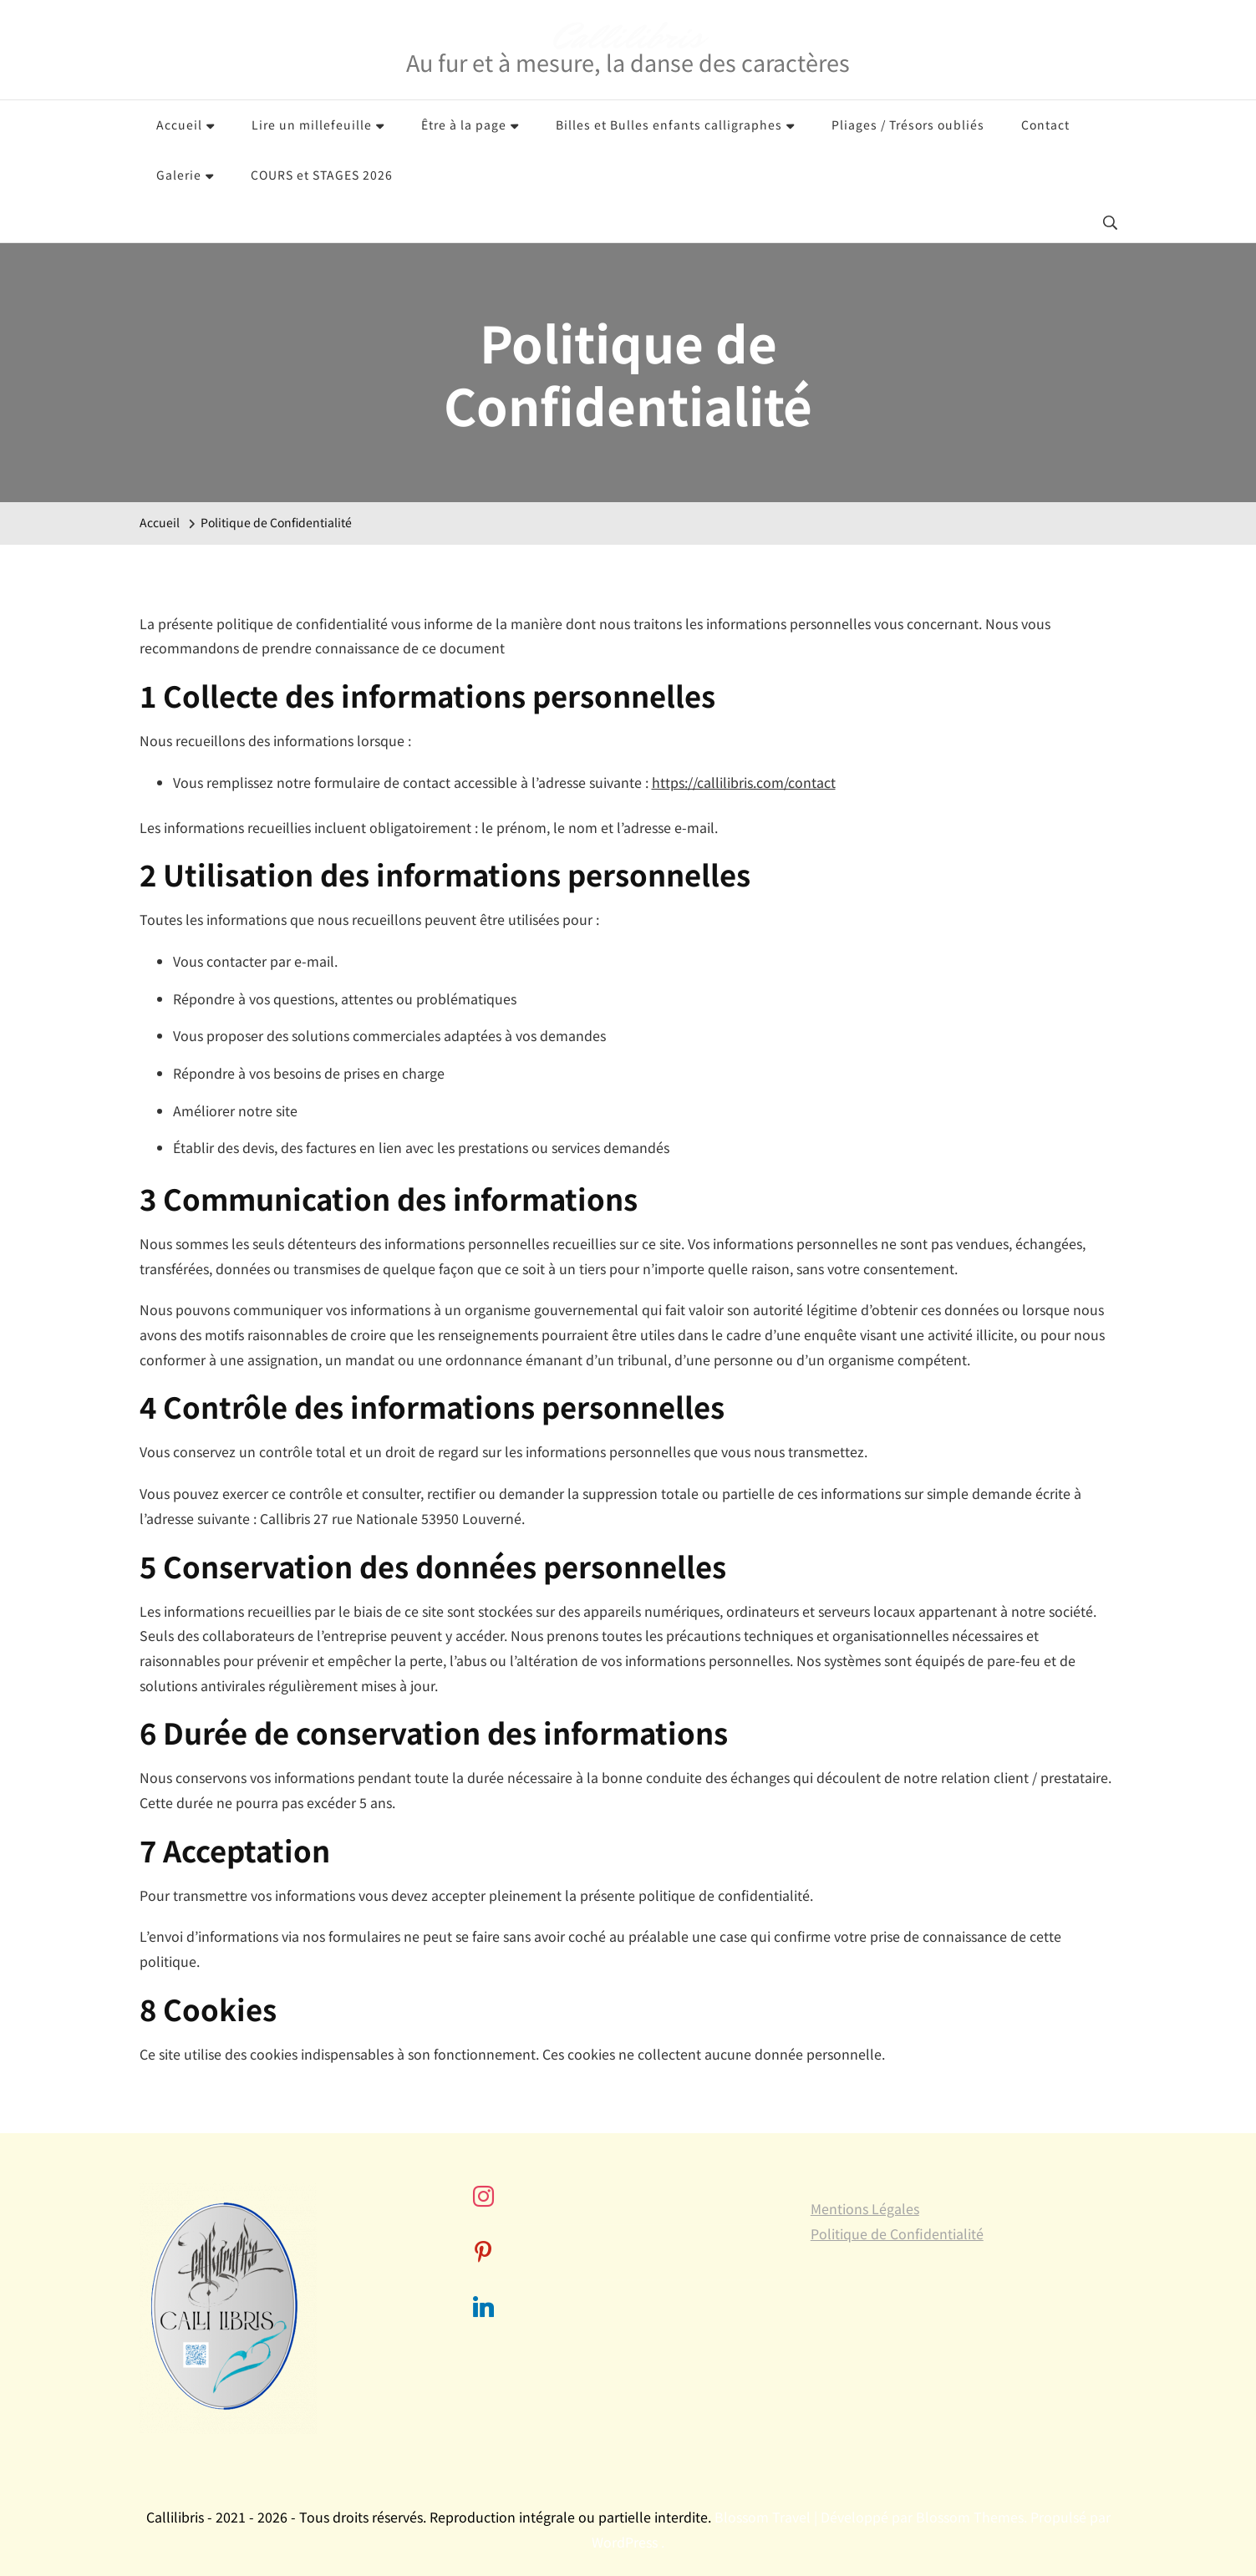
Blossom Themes (970, 2517)
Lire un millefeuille (312, 124)
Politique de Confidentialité (897, 2233)
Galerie (178, 174)
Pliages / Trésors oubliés (907, 124)
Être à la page (463, 124)
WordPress (625, 2542)
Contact (1045, 124)
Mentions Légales (865, 2208)
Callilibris (628, 37)
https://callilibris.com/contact (744, 782)
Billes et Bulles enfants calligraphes (669, 124)
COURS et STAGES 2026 (322, 174)
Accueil (179, 124)
